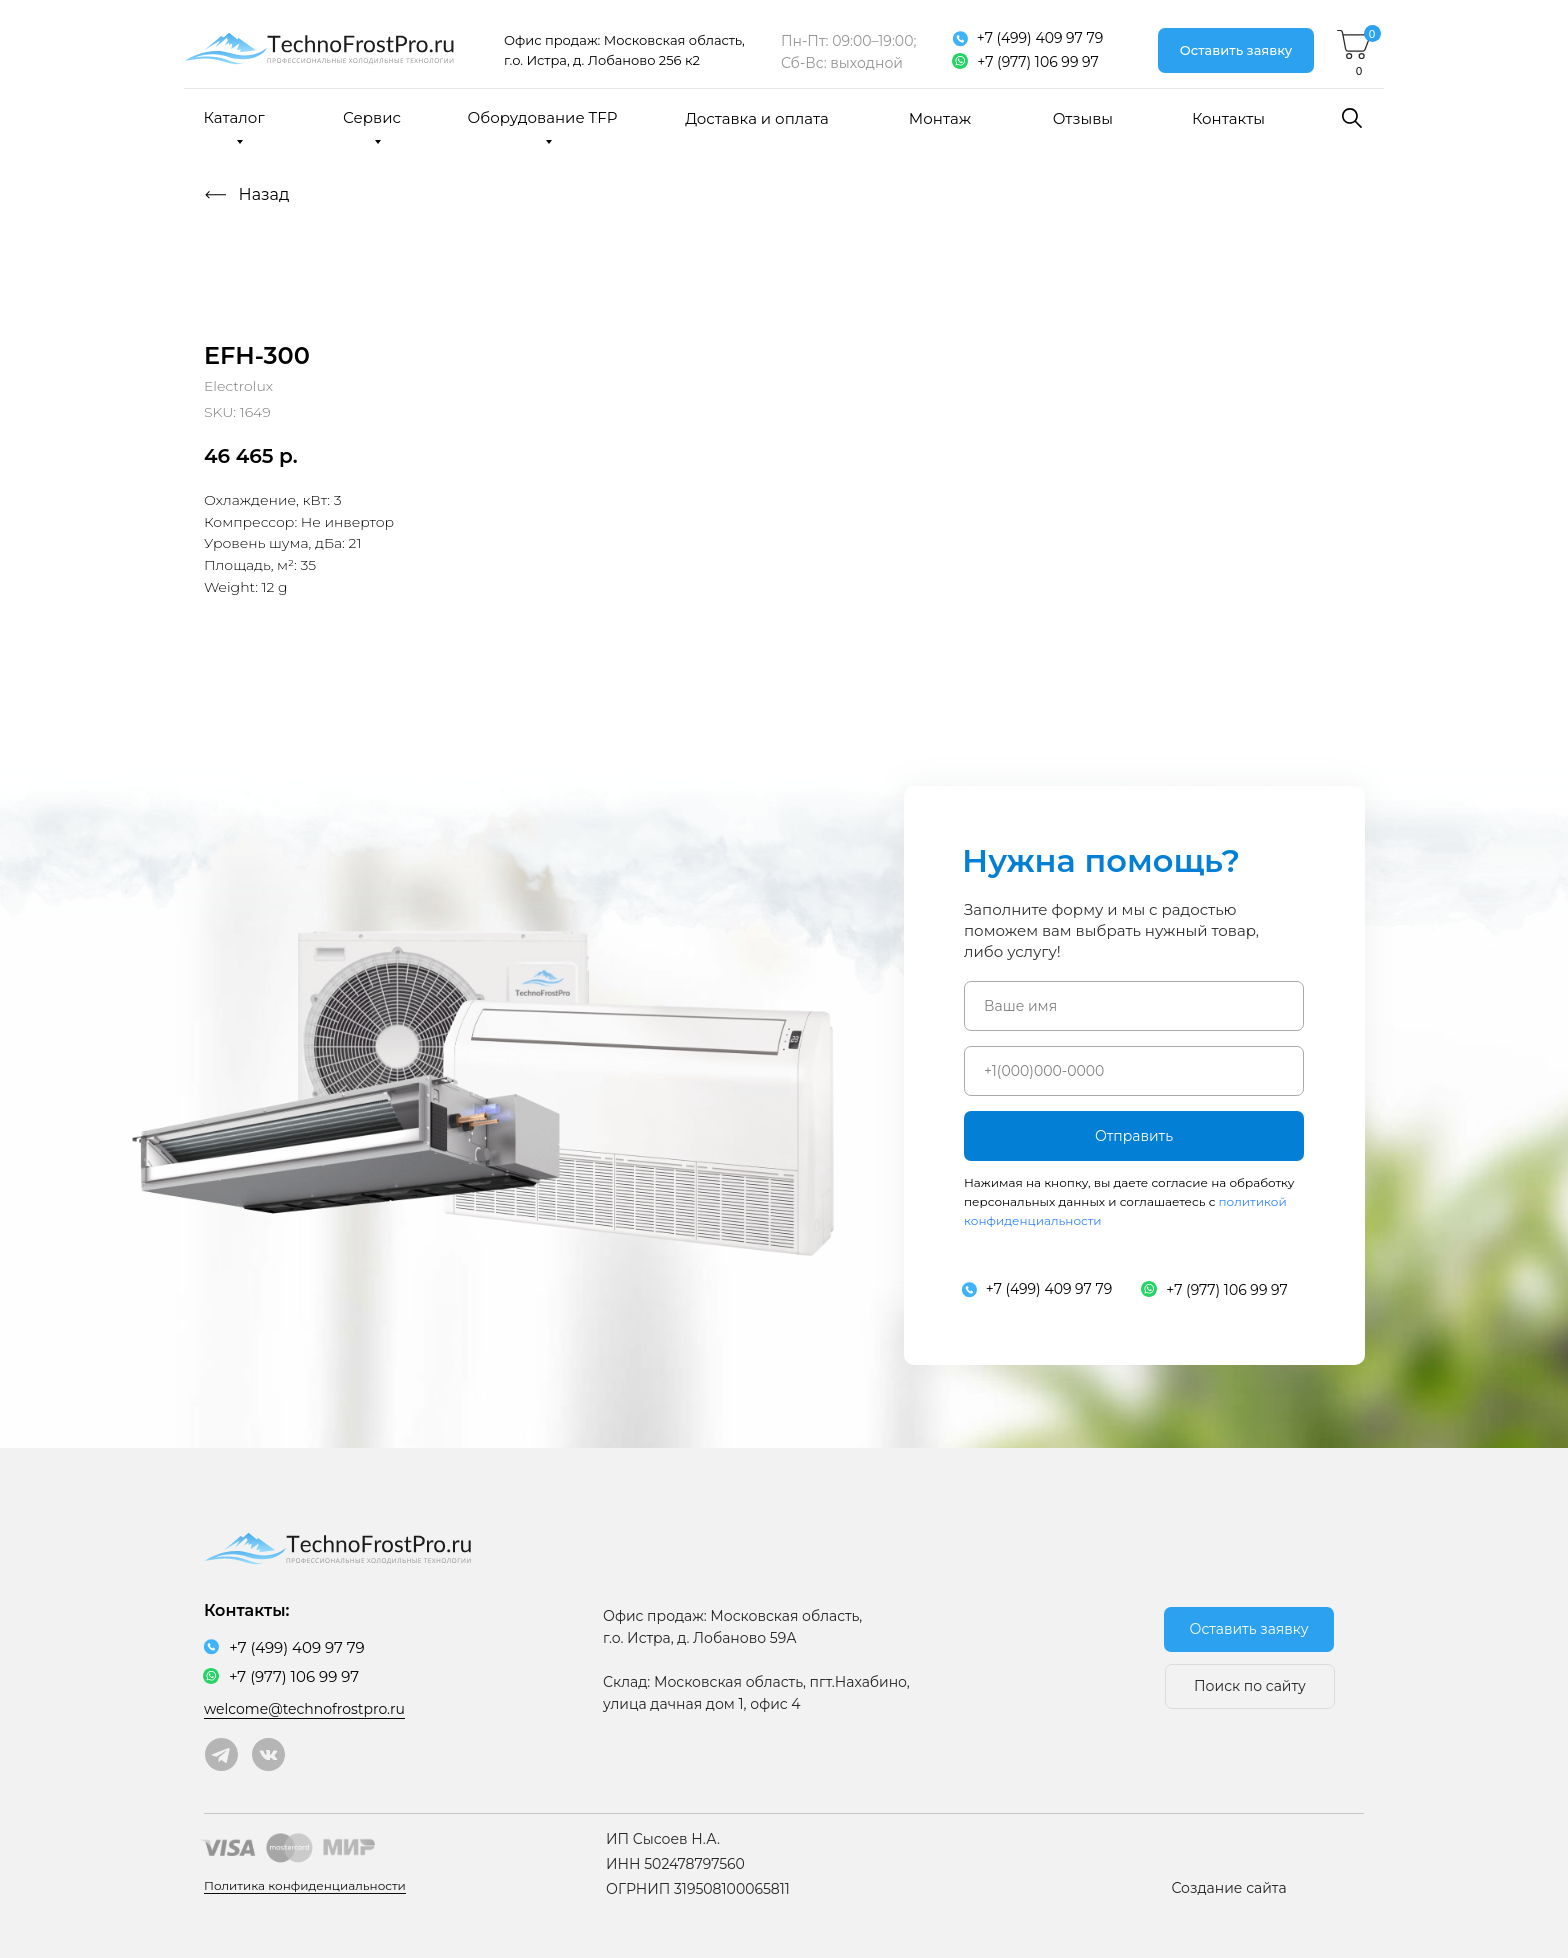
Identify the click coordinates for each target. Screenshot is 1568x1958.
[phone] (1134, 1071)
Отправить (1134, 1136)
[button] (1236, 50)
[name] (1134, 1006)
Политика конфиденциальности (305, 1885)
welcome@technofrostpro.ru (304, 1709)
